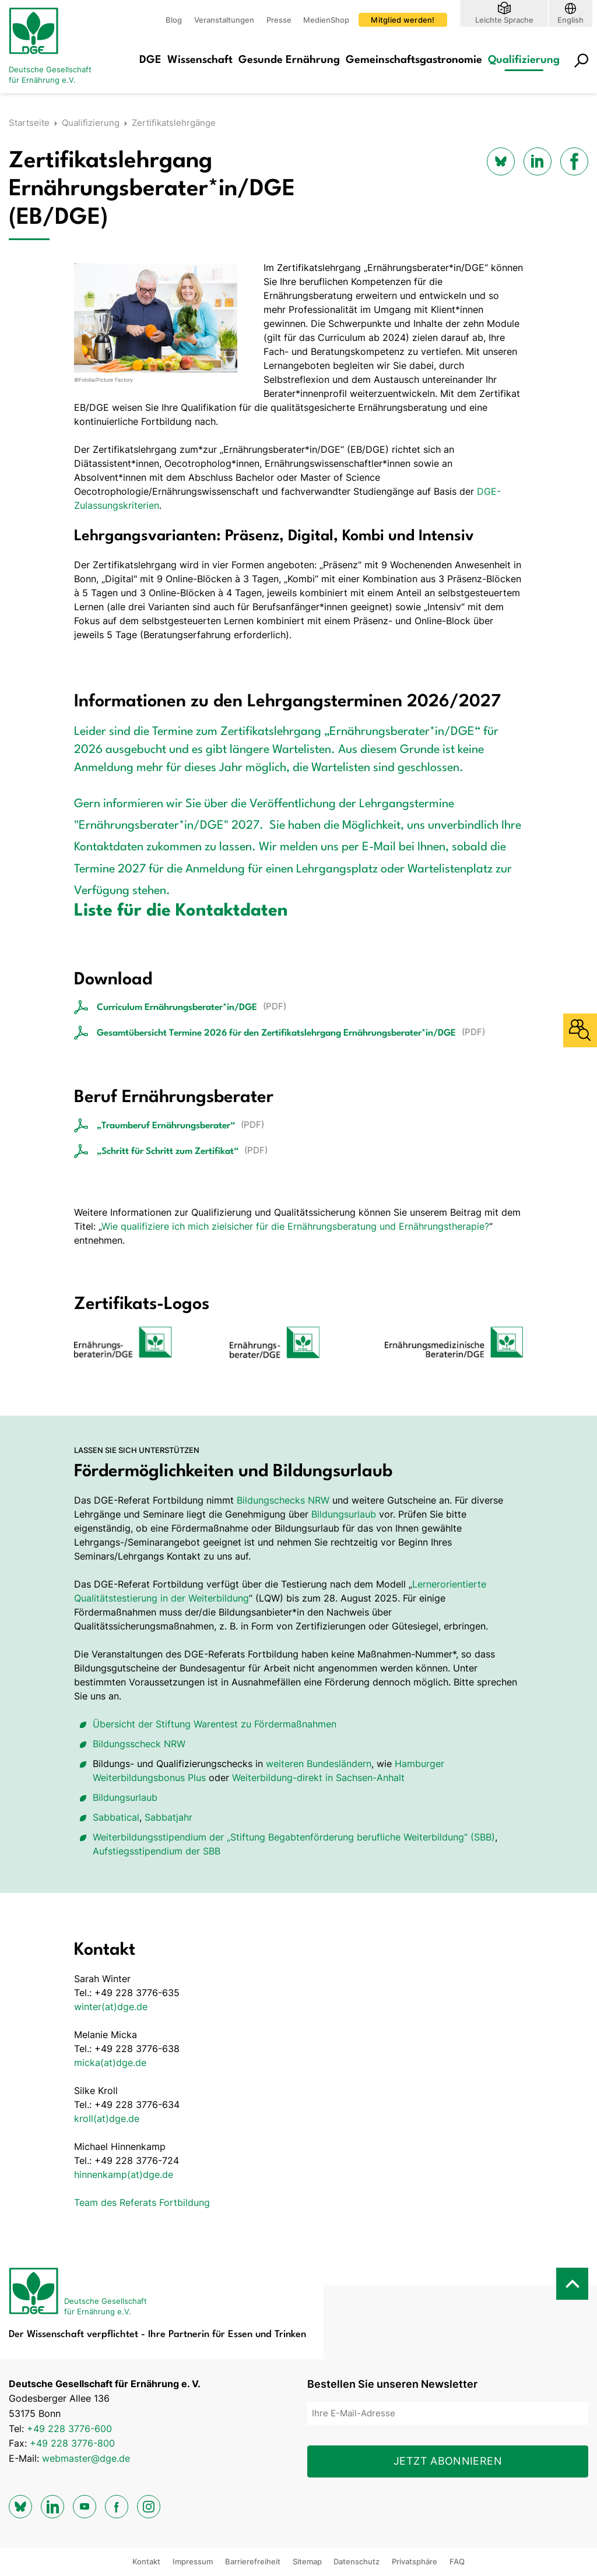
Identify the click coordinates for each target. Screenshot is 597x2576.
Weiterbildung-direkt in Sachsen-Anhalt (318, 1777)
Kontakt (146, 2561)
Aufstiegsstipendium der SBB (156, 1851)
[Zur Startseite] (55, 46)
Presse (279, 19)
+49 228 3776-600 (69, 2428)
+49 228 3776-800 (72, 2443)
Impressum (193, 2561)
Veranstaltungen (224, 19)
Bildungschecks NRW (283, 1500)
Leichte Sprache (504, 19)
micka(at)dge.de (110, 2062)
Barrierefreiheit (252, 2561)
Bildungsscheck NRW (139, 1744)
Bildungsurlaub (343, 1514)
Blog (174, 19)
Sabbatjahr (168, 1817)
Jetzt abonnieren (448, 2461)
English (570, 19)
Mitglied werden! (402, 19)
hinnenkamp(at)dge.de (123, 2174)
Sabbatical (116, 1817)
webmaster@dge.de (86, 2458)
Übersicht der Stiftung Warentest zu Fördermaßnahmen (214, 1724)
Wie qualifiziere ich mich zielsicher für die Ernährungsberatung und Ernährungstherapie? (295, 1226)
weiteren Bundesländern (318, 1763)
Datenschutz (356, 2561)
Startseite (29, 122)
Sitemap (307, 2561)
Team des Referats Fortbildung (142, 2202)
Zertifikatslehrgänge (174, 122)
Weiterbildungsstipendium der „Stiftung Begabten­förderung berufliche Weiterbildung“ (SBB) (294, 1837)
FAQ (457, 2561)
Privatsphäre (414, 2561)
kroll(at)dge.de (106, 2118)
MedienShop (326, 19)
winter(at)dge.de (111, 2006)
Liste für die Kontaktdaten (181, 911)
